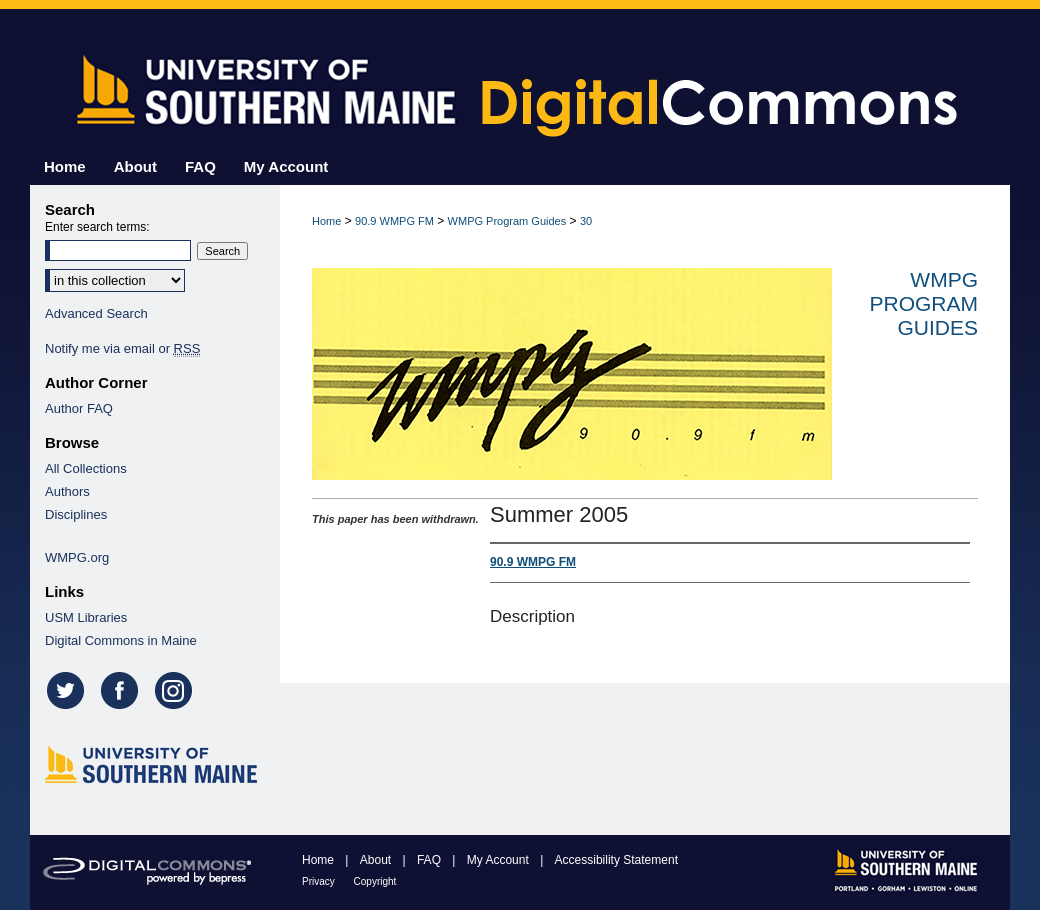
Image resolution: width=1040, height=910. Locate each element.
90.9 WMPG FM (394, 221)
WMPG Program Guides (507, 221)
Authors (67, 491)
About (377, 860)
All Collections (86, 468)
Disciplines (76, 514)
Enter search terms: (97, 227)
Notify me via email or (122, 348)
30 (586, 221)
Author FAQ (79, 408)
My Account (499, 860)
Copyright (375, 881)
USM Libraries (86, 617)
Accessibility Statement (616, 860)
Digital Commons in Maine (121, 640)
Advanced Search (96, 313)
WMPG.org (77, 557)
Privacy (320, 881)
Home (326, 221)
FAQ (430, 860)
